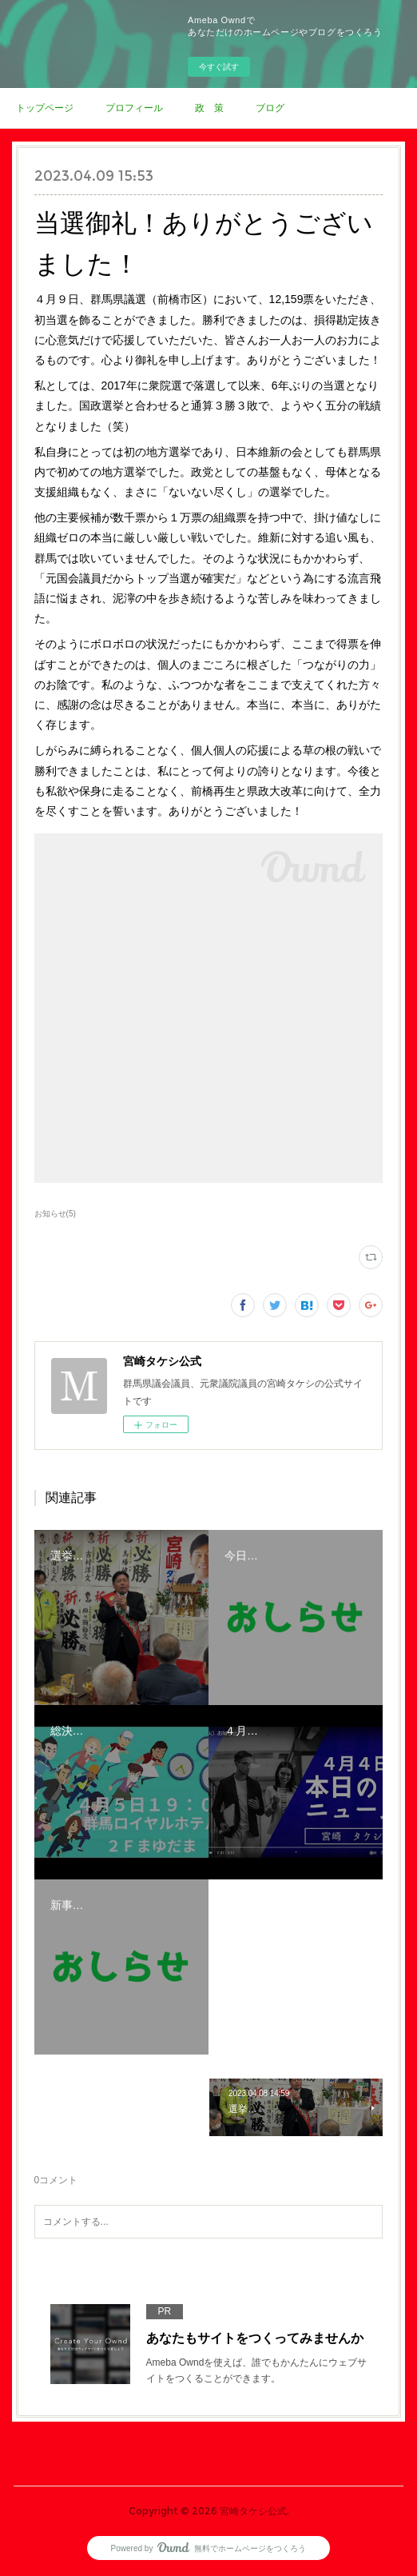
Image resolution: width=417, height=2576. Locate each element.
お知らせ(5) (55, 1213)
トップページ (44, 108)
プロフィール (134, 108)
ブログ (270, 108)
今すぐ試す (219, 66)
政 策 (209, 108)
